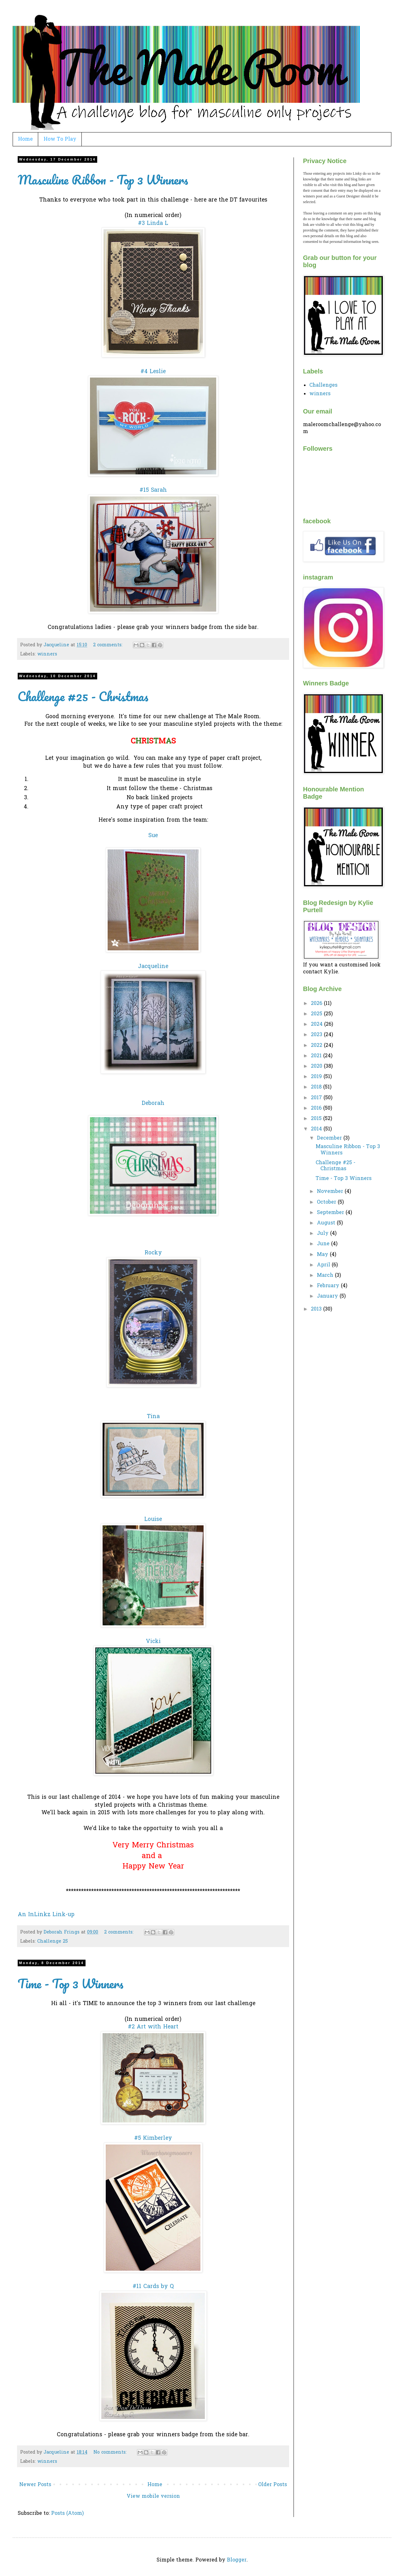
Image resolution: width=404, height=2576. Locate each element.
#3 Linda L (153, 224)
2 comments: (108, 645)
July (323, 1233)
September (331, 1213)
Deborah (153, 1104)
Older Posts (272, 2485)
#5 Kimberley (153, 2138)
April (324, 1265)
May (323, 1255)
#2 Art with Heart (153, 2027)
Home (25, 139)
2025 (317, 1014)
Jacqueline (153, 967)
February (329, 1286)
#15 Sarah (153, 490)
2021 (317, 1056)
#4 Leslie (153, 372)
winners (47, 654)
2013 (317, 1309)
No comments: (110, 2452)
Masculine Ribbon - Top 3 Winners (103, 180)
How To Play (60, 139)
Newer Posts (35, 2485)
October (327, 1202)
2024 (317, 1024)
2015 (317, 1119)
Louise (153, 1520)
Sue (153, 836)
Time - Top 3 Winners (70, 1983)
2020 (317, 1066)
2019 (317, 1077)
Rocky (153, 1253)
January (328, 1296)
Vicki (153, 1642)
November (331, 1191)
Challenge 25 (52, 1941)
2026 (317, 1003)
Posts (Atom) (67, 2513)
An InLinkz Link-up (46, 1915)
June (324, 1244)
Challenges (323, 385)
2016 (317, 1108)
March (326, 1275)
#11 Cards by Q (153, 2287)
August (327, 1223)
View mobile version (153, 2496)
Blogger (237, 2560)
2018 (317, 1087)
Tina (153, 1417)
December (330, 1138)
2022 (317, 1045)
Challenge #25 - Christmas (83, 696)
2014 (317, 1129)
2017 (317, 1098)
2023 (317, 1035)
